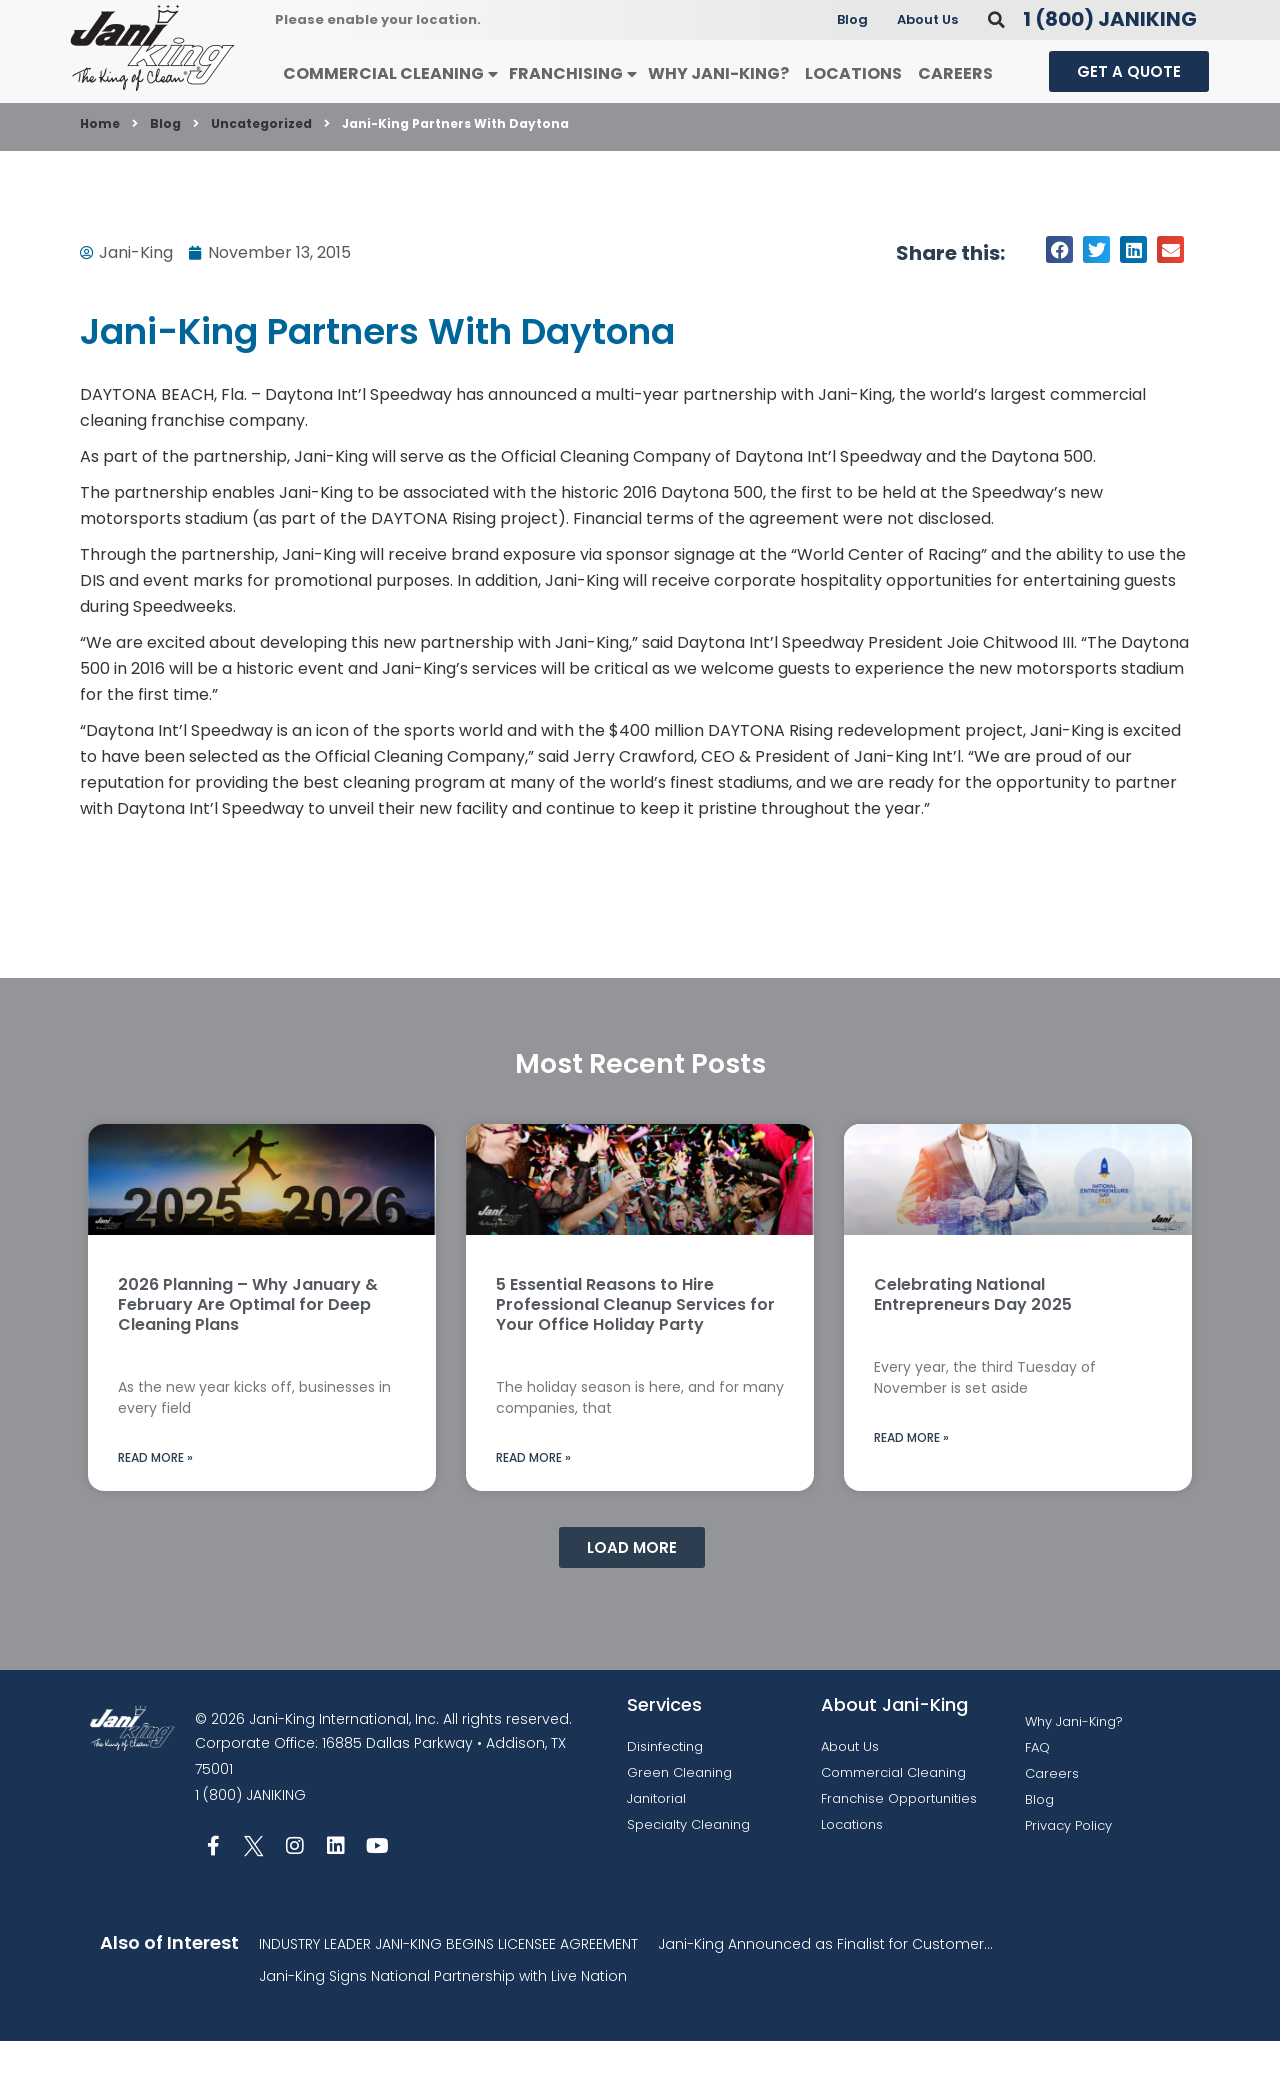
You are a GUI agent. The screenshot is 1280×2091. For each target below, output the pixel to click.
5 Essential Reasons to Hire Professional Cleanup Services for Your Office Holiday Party (635, 1354)
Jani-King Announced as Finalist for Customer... (825, 1994)
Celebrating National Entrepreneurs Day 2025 (973, 1344)
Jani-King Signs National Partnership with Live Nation (443, 2026)
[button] (996, 69)
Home (100, 173)
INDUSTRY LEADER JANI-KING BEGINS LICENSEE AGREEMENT (448, 1994)
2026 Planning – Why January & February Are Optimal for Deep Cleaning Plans (248, 1354)
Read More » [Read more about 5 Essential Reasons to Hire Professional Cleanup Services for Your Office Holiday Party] (533, 1507)
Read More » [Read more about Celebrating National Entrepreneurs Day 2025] (911, 1487)
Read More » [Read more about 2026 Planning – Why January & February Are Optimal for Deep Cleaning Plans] (155, 1507)
